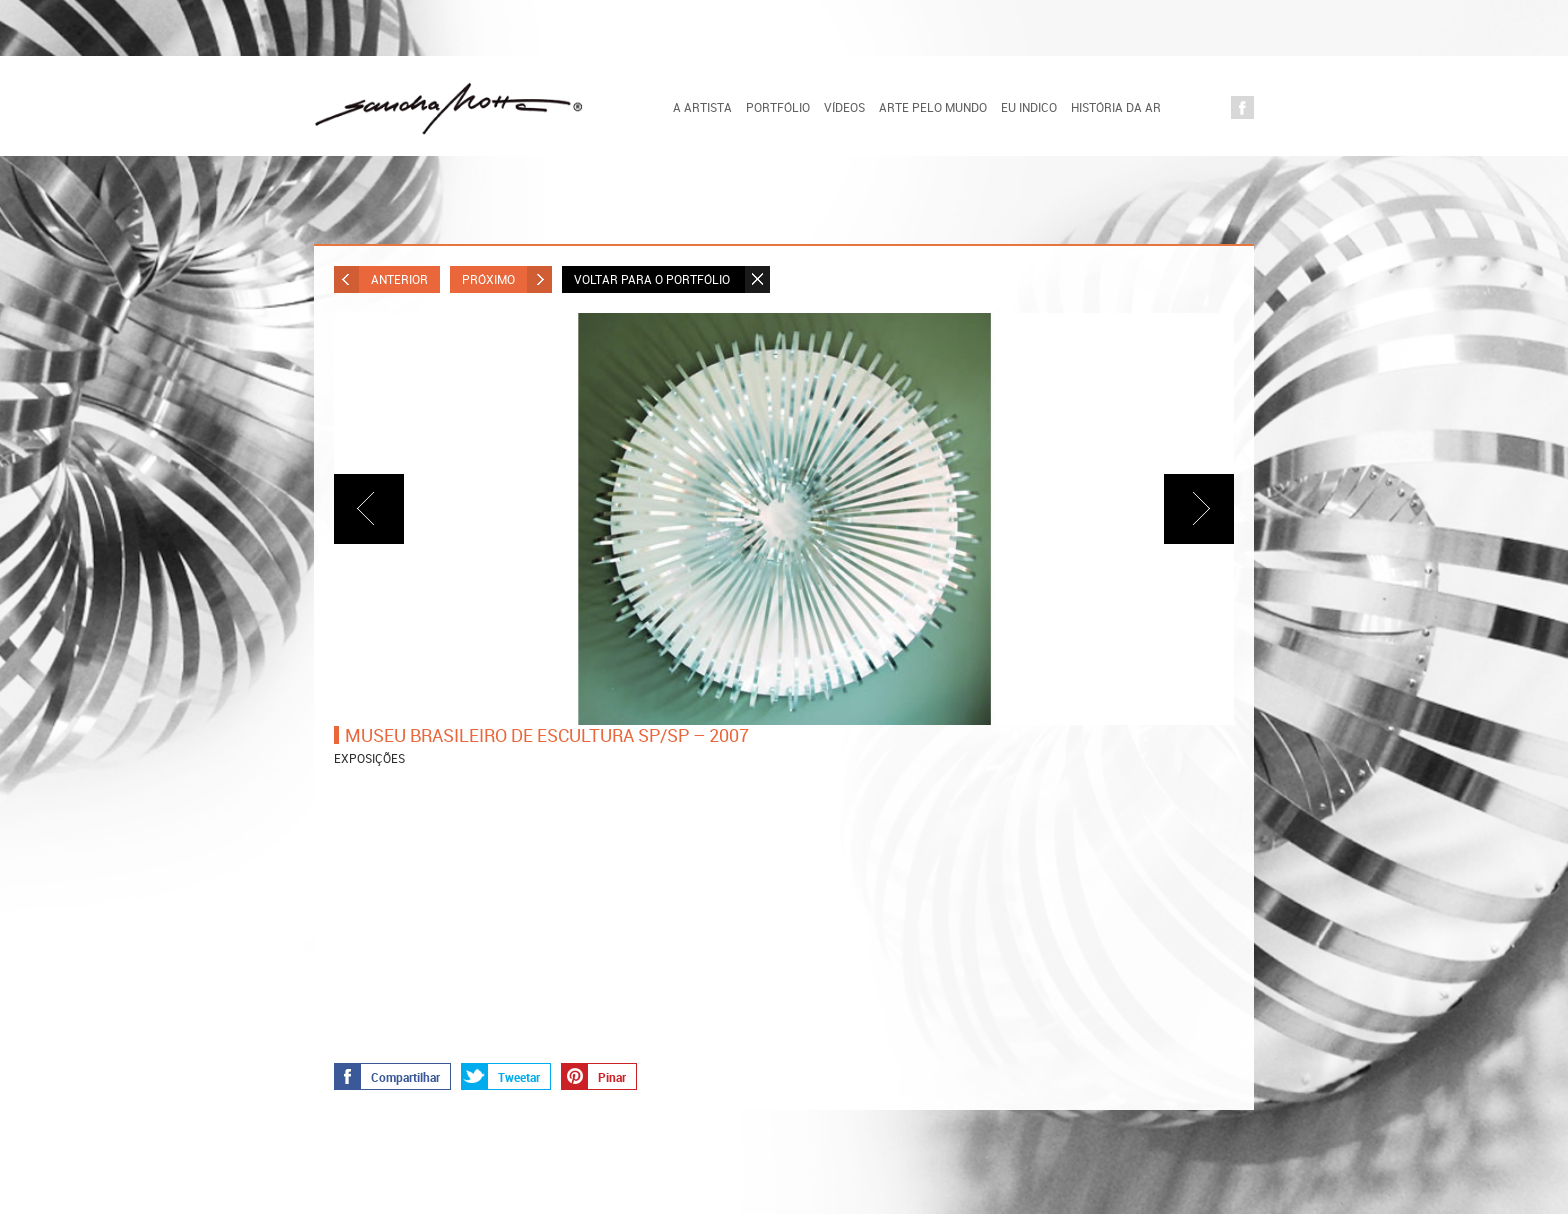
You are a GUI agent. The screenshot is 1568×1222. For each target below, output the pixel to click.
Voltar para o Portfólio (672, 279)
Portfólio (778, 107)
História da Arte (1123, 107)
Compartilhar (387, 1075)
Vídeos (844, 107)
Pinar (594, 1075)
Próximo (507, 279)
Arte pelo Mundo (933, 107)
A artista (702, 107)
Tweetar (501, 1075)
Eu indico (1029, 107)
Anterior (381, 279)
